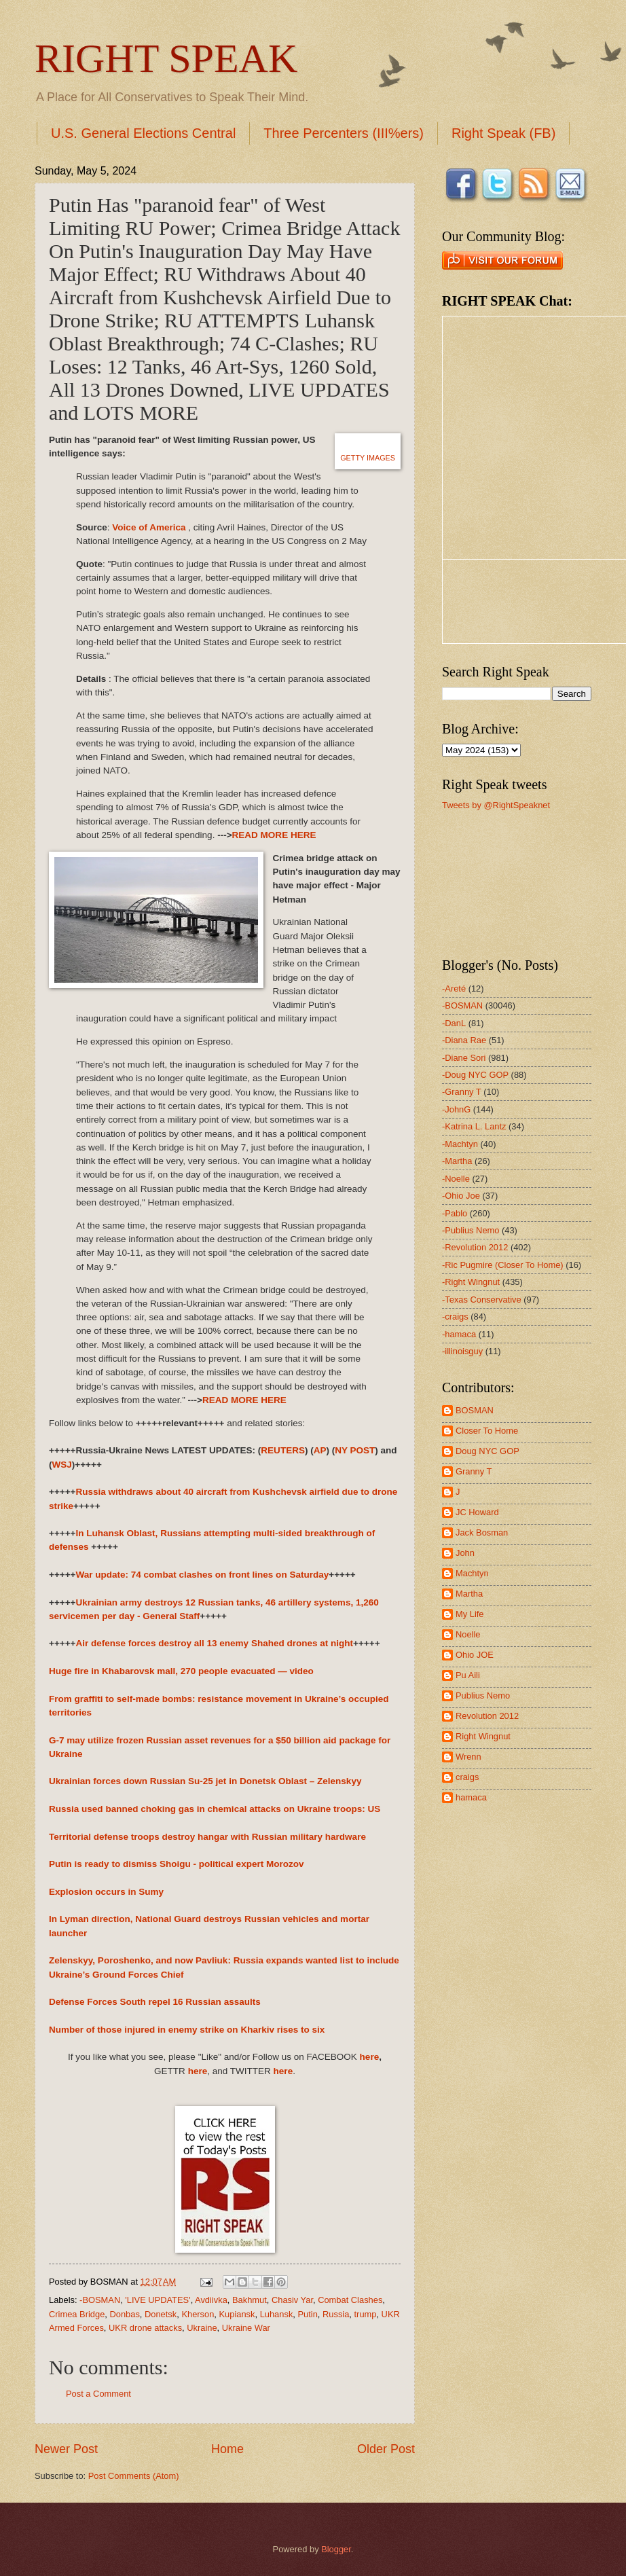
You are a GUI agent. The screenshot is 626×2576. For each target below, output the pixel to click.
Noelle (468, 1634)
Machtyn (472, 1573)
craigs (467, 1777)
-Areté (454, 988)
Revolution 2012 (487, 1716)
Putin (307, 2314)
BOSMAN (475, 1410)
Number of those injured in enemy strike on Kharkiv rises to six (187, 2030)
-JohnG (456, 1109)
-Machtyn (460, 1144)
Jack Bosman (482, 1532)
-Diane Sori (463, 1058)
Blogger (336, 2549)
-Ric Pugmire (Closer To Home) (503, 1265)
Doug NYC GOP (487, 1451)
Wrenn (468, 1757)
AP (320, 1450)
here (370, 2057)
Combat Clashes (350, 2300)
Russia (336, 2314)
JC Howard (477, 1512)
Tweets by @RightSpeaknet (496, 805)
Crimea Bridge (77, 2314)
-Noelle (456, 1179)
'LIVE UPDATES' (157, 2300)
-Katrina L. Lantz (474, 1126)
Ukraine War (246, 2328)
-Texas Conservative (481, 1299)
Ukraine (202, 2328)
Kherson (197, 2314)
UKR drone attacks (145, 2328)
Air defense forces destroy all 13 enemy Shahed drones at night (214, 1643)
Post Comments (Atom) (133, 2476)
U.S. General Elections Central (143, 133)
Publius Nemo (483, 1695)
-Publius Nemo (470, 1230)
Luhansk (276, 2314)
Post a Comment (98, 2394)
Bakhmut (249, 2300)
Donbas (124, 2314)
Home (227, 2449)
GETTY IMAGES (367, 458)
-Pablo (454, 1213)
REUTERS (283, 1450)
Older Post (386, 2449)
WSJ (62, 1464)
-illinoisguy (462, 1351)
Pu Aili (468, 1675)
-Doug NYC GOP (475, 1075)
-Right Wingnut (471, 1282)
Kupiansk (237, 2314)
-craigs (455, 1316)
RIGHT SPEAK (166, 58)
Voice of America (148, 527)
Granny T (474, 1471)
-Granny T (461, 1092)
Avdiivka (211, 2300)
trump (365, 2314)
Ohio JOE (475, 1655)
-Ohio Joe (461, 1196)
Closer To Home (487, 1431)
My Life (470, 1614)
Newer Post (66, 2449)
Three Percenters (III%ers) (343, 133)
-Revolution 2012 (475, 1247)
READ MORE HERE (274, 835)
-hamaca (459, 1334)
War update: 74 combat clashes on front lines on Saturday (202, 1575)
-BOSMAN (99, 2300)
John (465, 1553)
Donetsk (161, 2314)
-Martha (457, 1161)
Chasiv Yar (292, 2300)
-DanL (454, 1023)
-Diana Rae (464, 1040)
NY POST (355, 1450)
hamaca (471, 1797)
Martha (469, 1594)
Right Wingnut (483, 1736)
